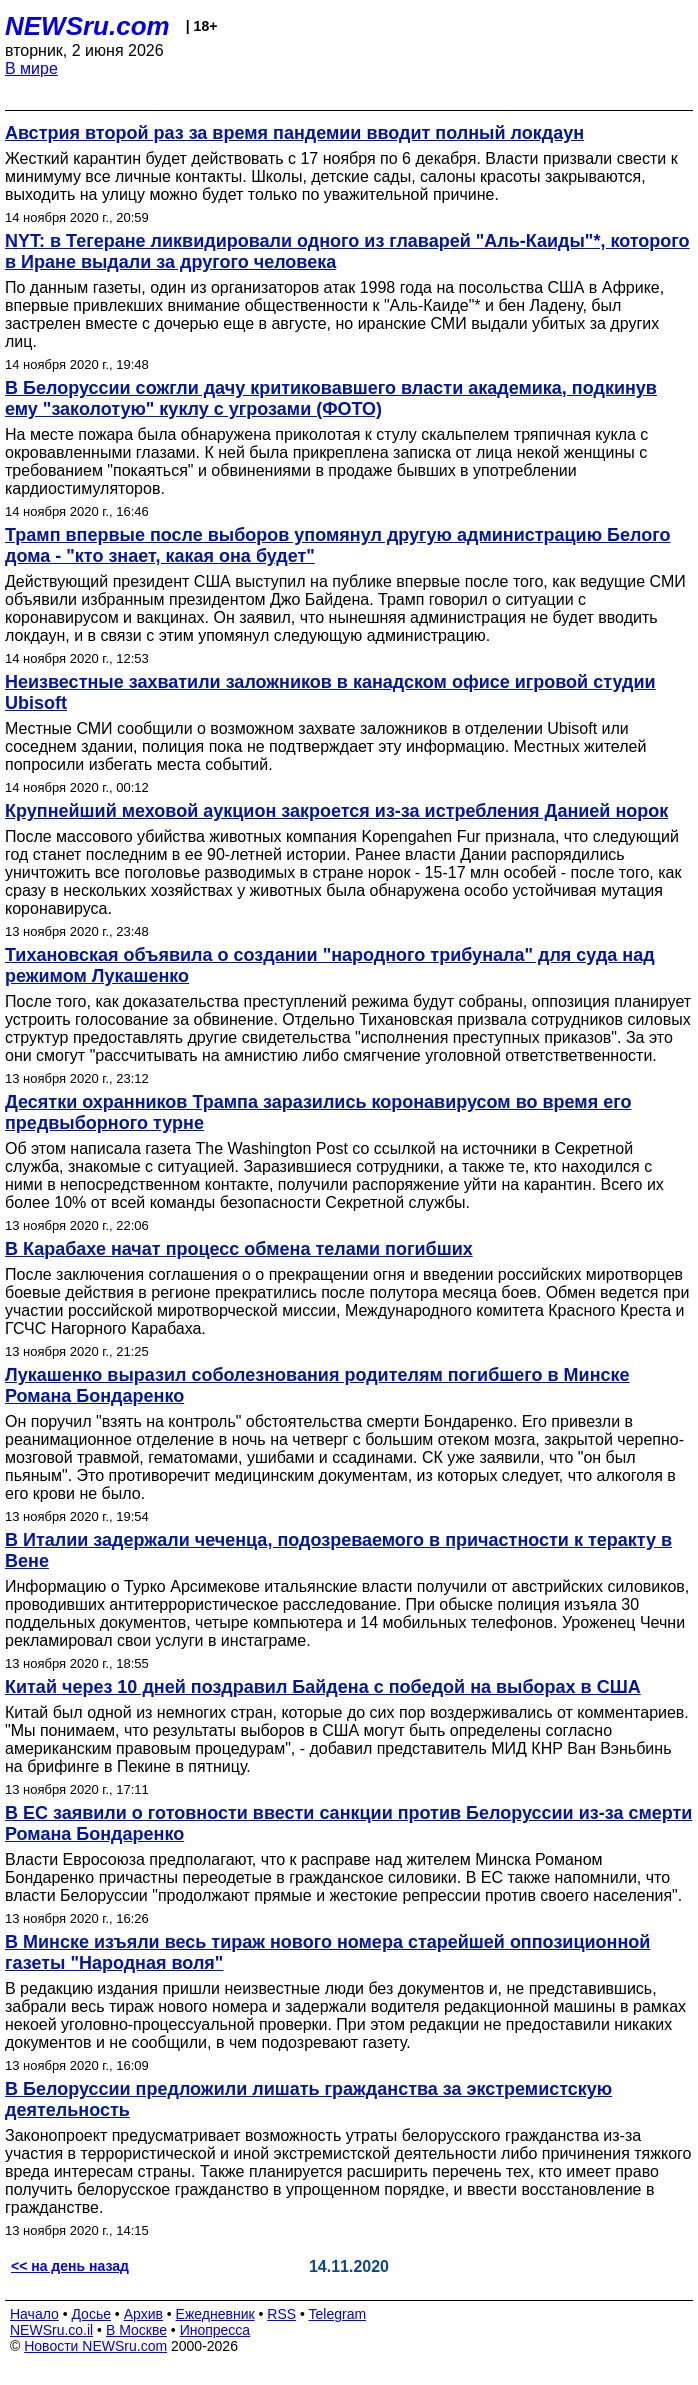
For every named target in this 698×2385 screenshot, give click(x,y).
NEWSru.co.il (51, 2330)
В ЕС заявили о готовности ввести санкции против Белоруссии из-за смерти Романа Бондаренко (348, 1823)
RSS (281, 2314)
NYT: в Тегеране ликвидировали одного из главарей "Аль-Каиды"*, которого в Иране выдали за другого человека (347, 251)
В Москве (136, 2330)
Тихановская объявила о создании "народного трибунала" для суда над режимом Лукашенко (330, 965)
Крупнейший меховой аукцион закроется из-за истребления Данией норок (336, 811)
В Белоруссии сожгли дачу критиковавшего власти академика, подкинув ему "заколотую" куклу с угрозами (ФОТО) (331, 398)
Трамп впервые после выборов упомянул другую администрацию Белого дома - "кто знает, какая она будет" (337, 545)
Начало (34, 2314)
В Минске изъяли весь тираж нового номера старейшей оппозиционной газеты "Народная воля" (327, 1952)
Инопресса (215, 2330)
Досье (91, 2314)
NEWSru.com (87, 26)
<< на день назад (70, 2266)
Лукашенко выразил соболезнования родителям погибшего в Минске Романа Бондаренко (317, 1385)
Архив (143, 2314)
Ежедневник (215, 2314)
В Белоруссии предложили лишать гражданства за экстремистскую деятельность (308, 2099)
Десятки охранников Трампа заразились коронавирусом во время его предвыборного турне (318, 1112)
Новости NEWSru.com (95, 2346)
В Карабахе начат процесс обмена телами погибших (239, 1249)
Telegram (338, 2314)
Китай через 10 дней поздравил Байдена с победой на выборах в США (323, 1687)
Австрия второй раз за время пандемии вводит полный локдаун (294, 133)
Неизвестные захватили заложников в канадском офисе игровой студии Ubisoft (330, 692)
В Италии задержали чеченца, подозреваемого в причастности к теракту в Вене (338, 1550)
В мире (31, 68)
